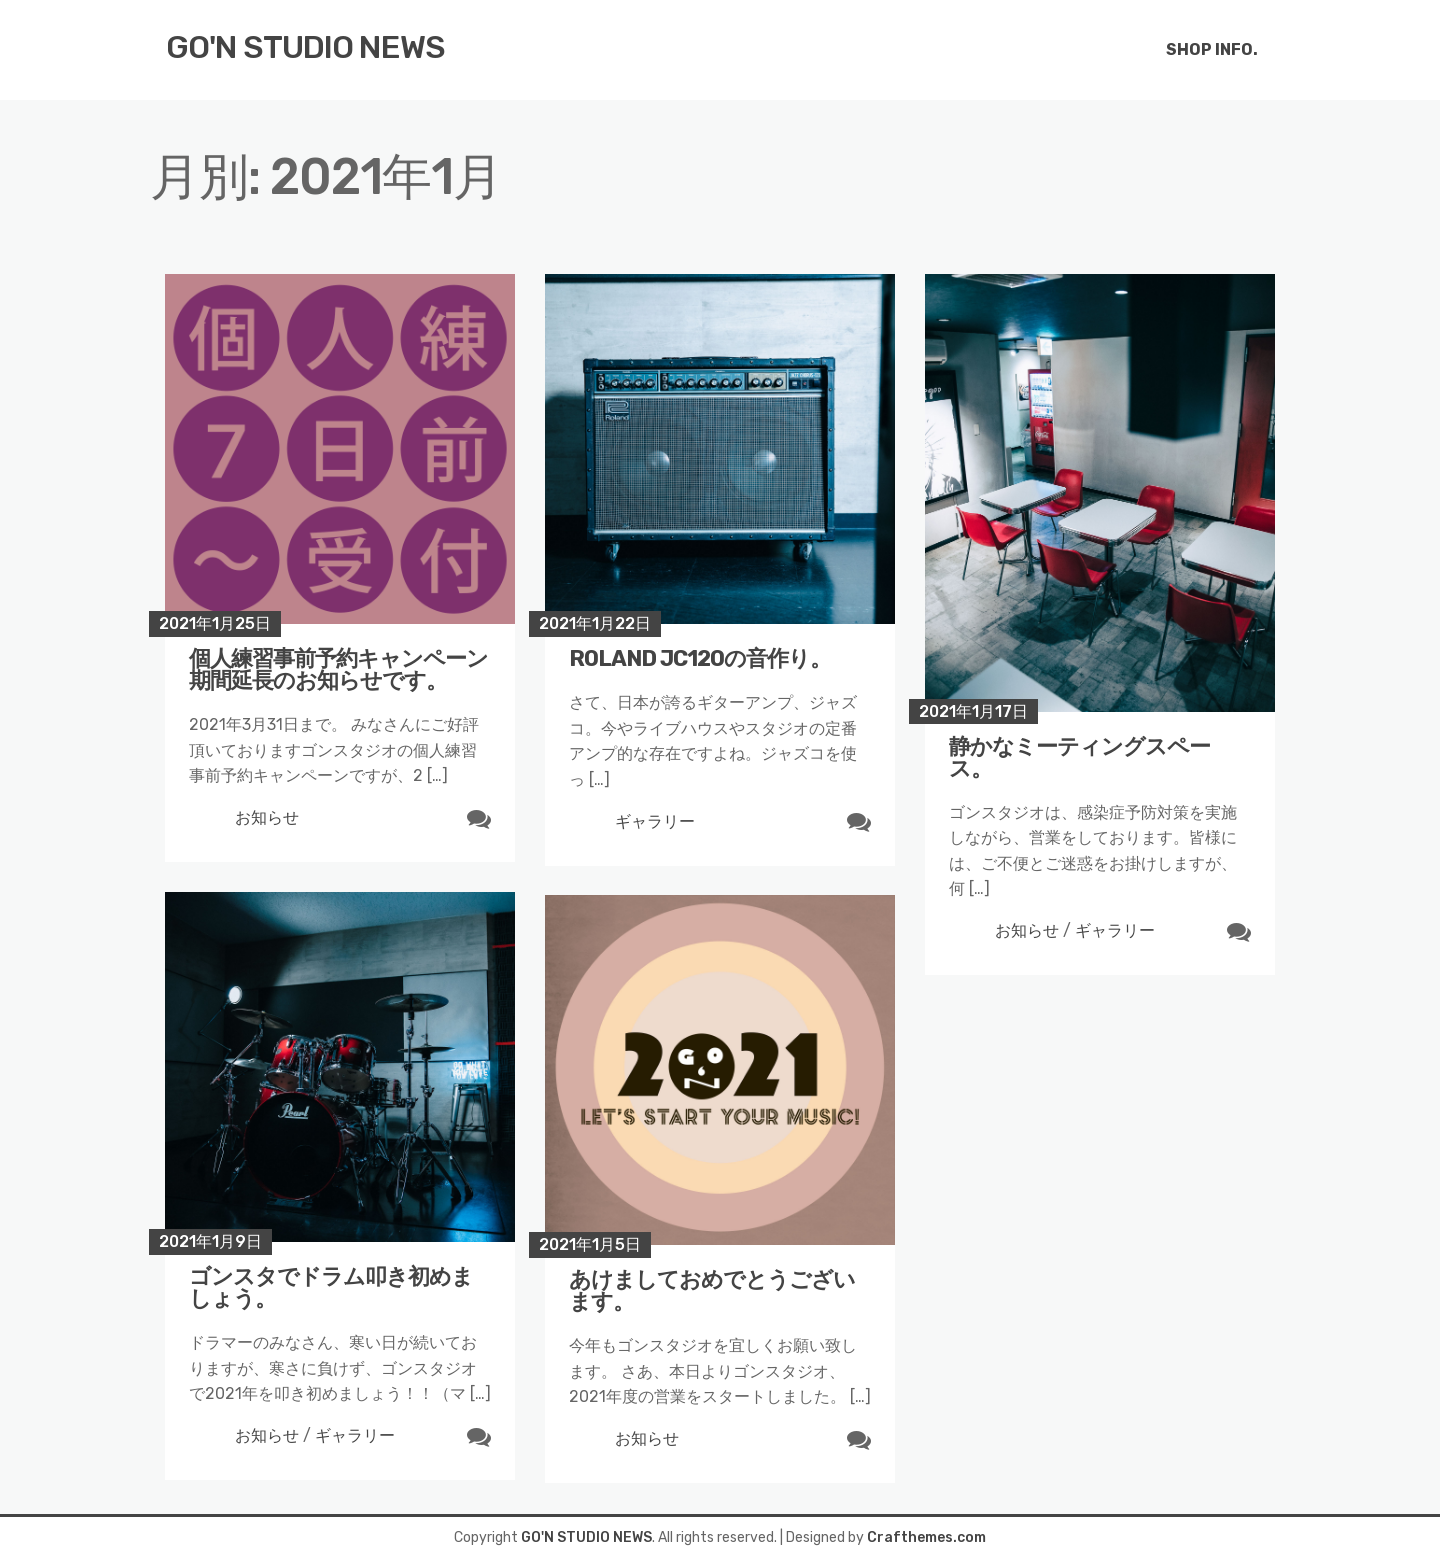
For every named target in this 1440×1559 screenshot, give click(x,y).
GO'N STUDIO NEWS (305, 47)
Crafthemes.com (926, 1537)
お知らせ (267, 817)
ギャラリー (655, 821)
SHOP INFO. (1212, 49)
